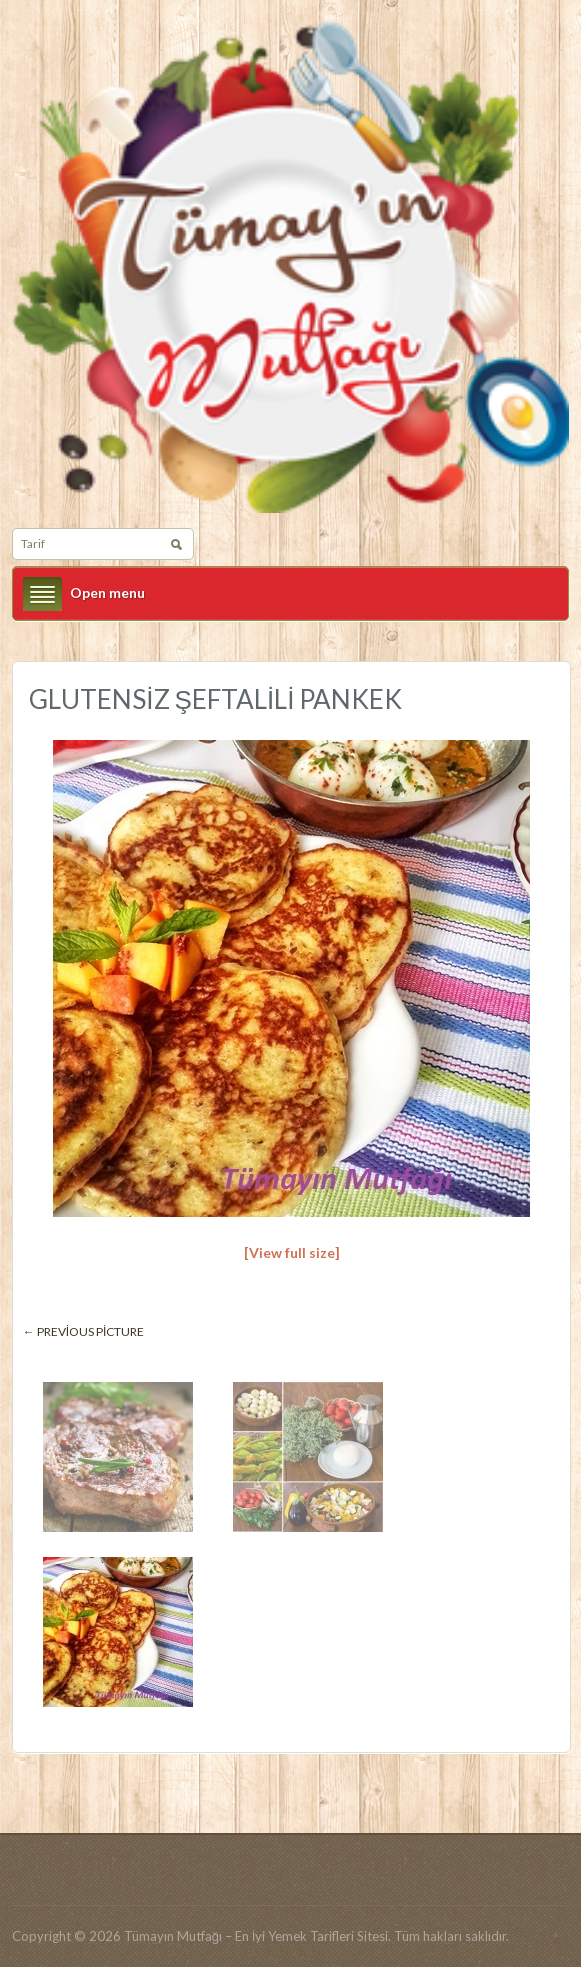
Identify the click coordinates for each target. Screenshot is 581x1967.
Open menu (107, 592)
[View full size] (292, 1252)
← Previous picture (84, 1331)
